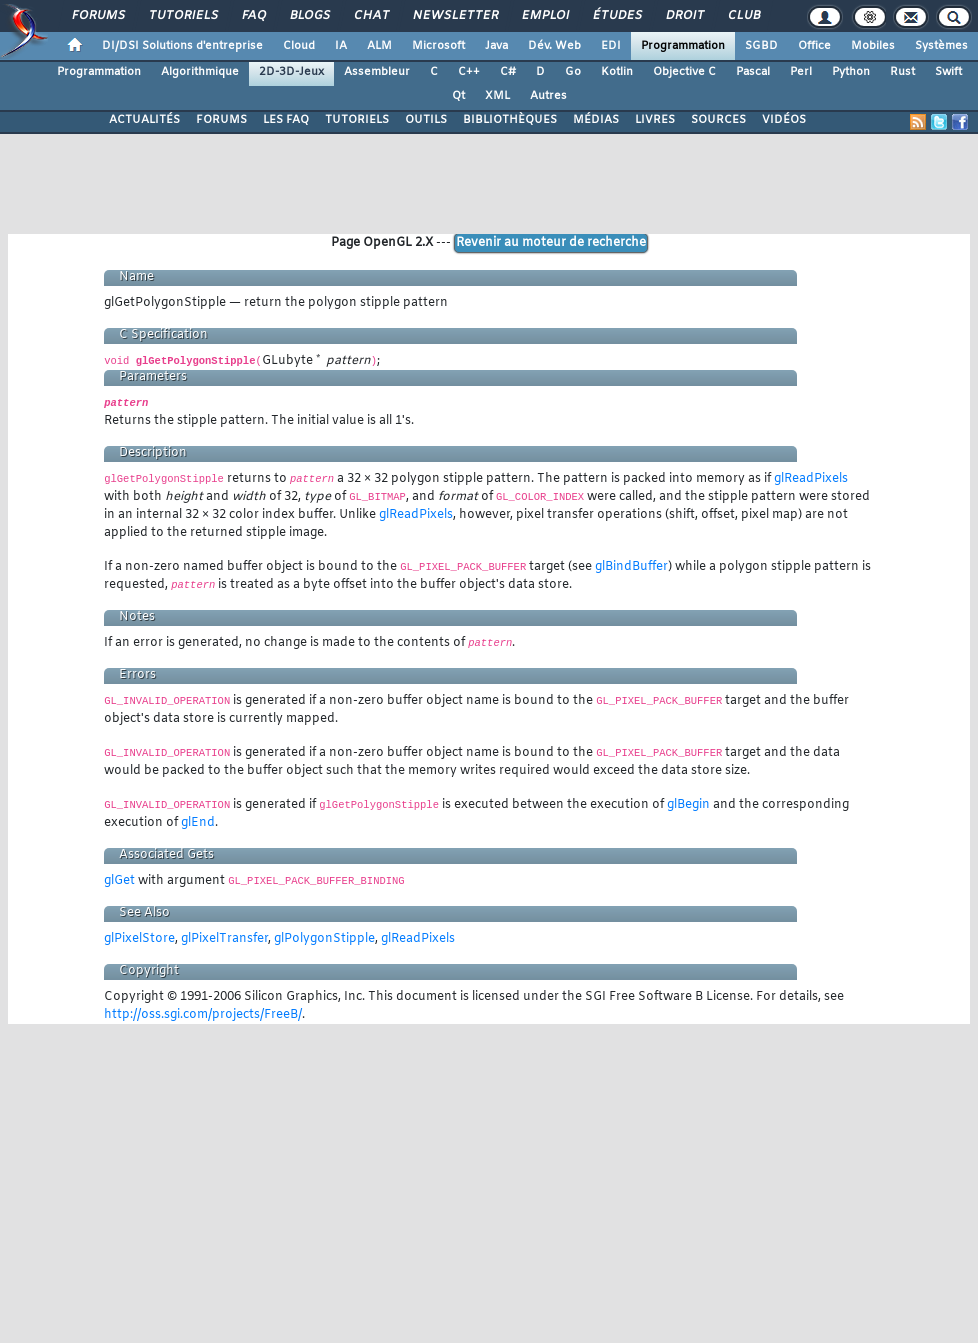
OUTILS (426, 120)
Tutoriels (182, 16)
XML (497, 96)
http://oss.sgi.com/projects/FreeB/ (203, 1015)
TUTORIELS (357, 120)
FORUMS (221, 120)
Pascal (753, 72)
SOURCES (718, 120)
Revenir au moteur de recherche (551, 243)
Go (573, 72)
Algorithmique (200, 72)
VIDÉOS (784, 120)
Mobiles (873, 46)
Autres (548, 96)
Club (743, 16)
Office (814, 46)
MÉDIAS (596, 120)
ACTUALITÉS (144, 120)
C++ (469, 72)
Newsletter (454, 16)
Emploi (544, 16)
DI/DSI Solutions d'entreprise (182, 46)
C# (508, 72)
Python (851, 72)
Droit (684, 16)
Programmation (683, 46)
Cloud (299, 46)
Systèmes (941, 46)
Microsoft (438, 46)
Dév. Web (554, 46)
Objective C (684, 72)
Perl (801, 72)
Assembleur (377, 72)
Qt (458, 96)
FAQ (253, 16)
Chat (370, 16)
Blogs (309, 16)
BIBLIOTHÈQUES (510, 120)
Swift (948, 72)
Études (616, 16)
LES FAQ (286, 120)
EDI (611, 46)
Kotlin (617, 72)
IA (341, 46)
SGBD (761, 46)
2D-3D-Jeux (291, 72)
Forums (97, 16)
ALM (379, 46)
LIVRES (655, 120)
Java (496, 46)
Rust (902, 72)
